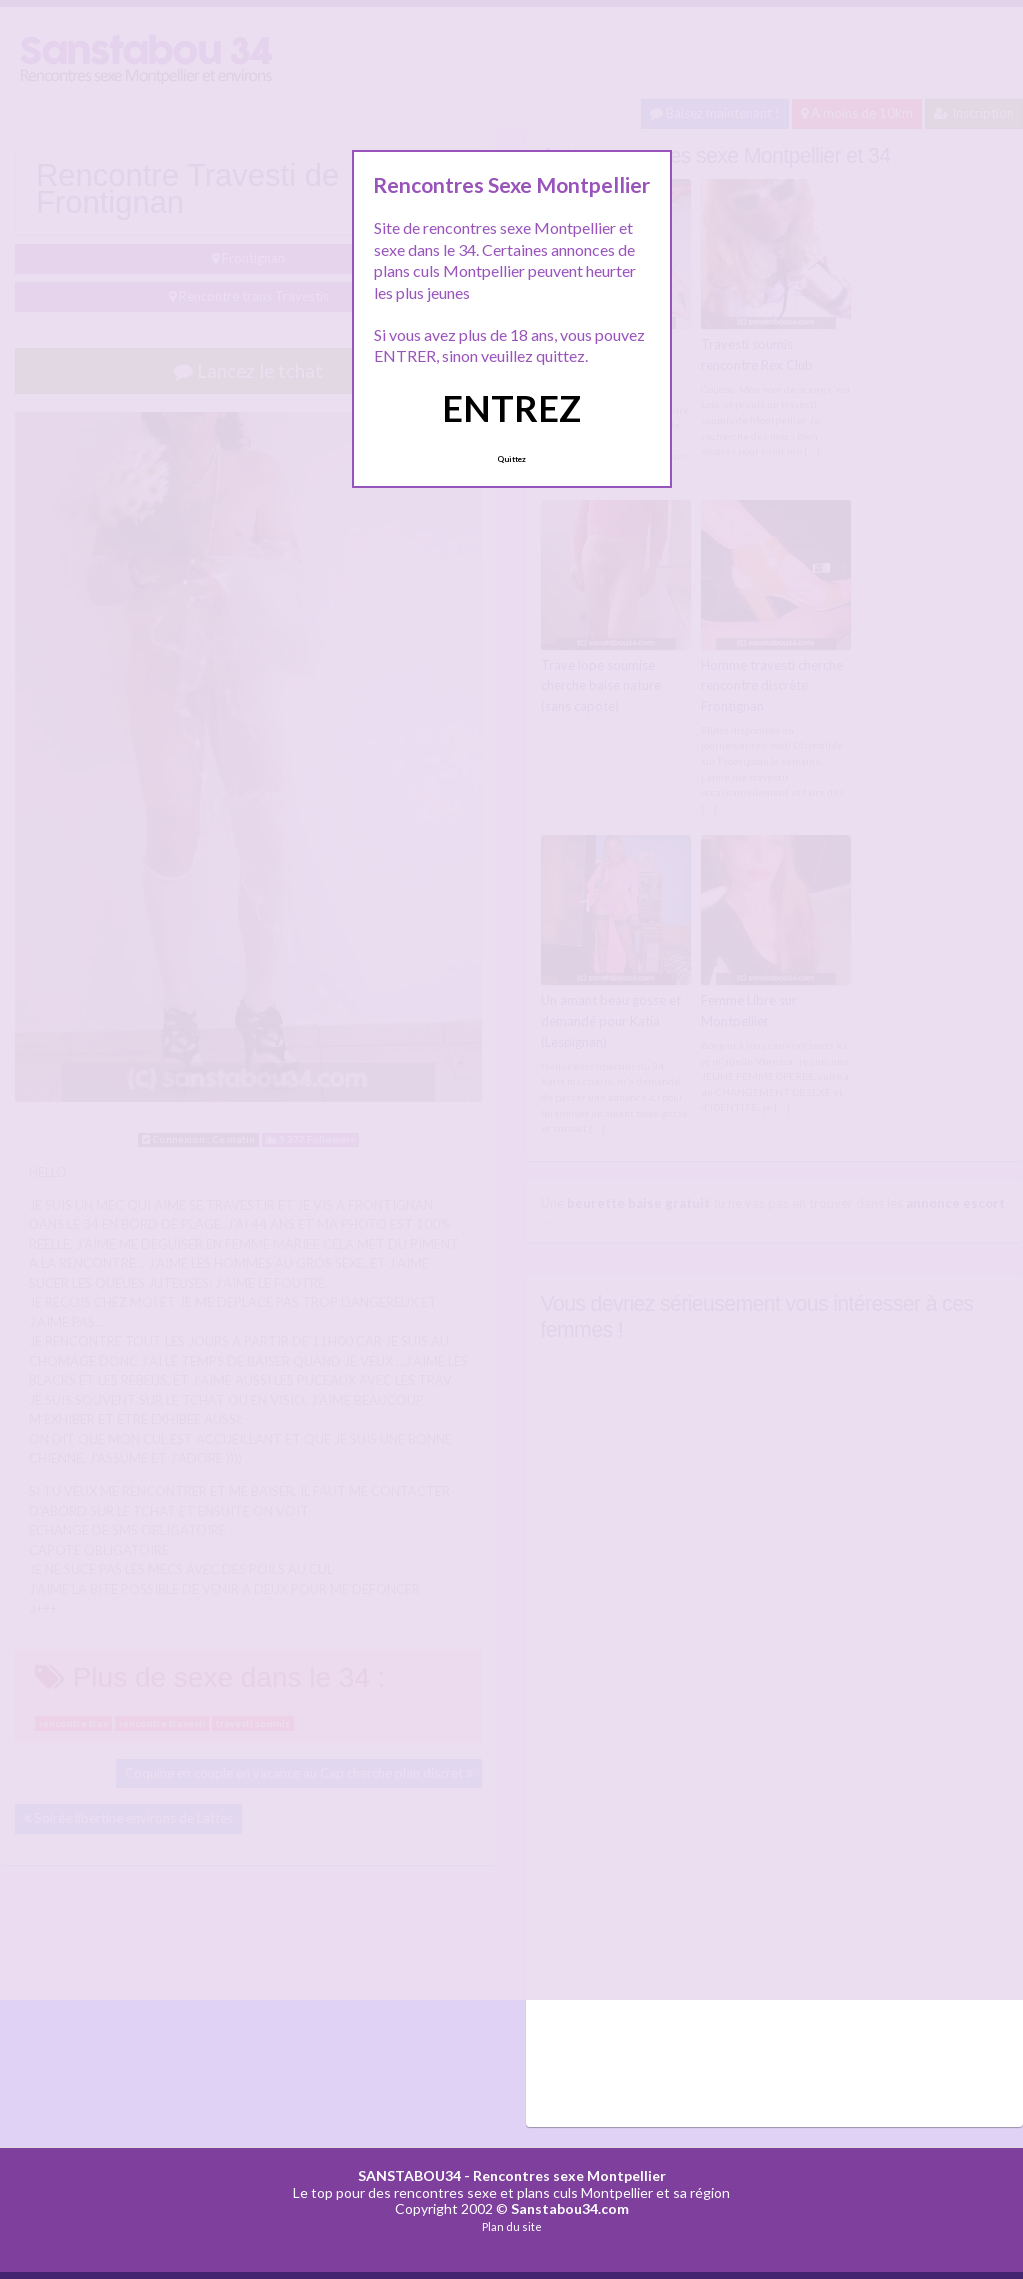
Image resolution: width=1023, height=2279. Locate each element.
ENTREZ (511, 408)
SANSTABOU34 (409, 2175)
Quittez (511, 459)
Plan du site (512, 2226)
